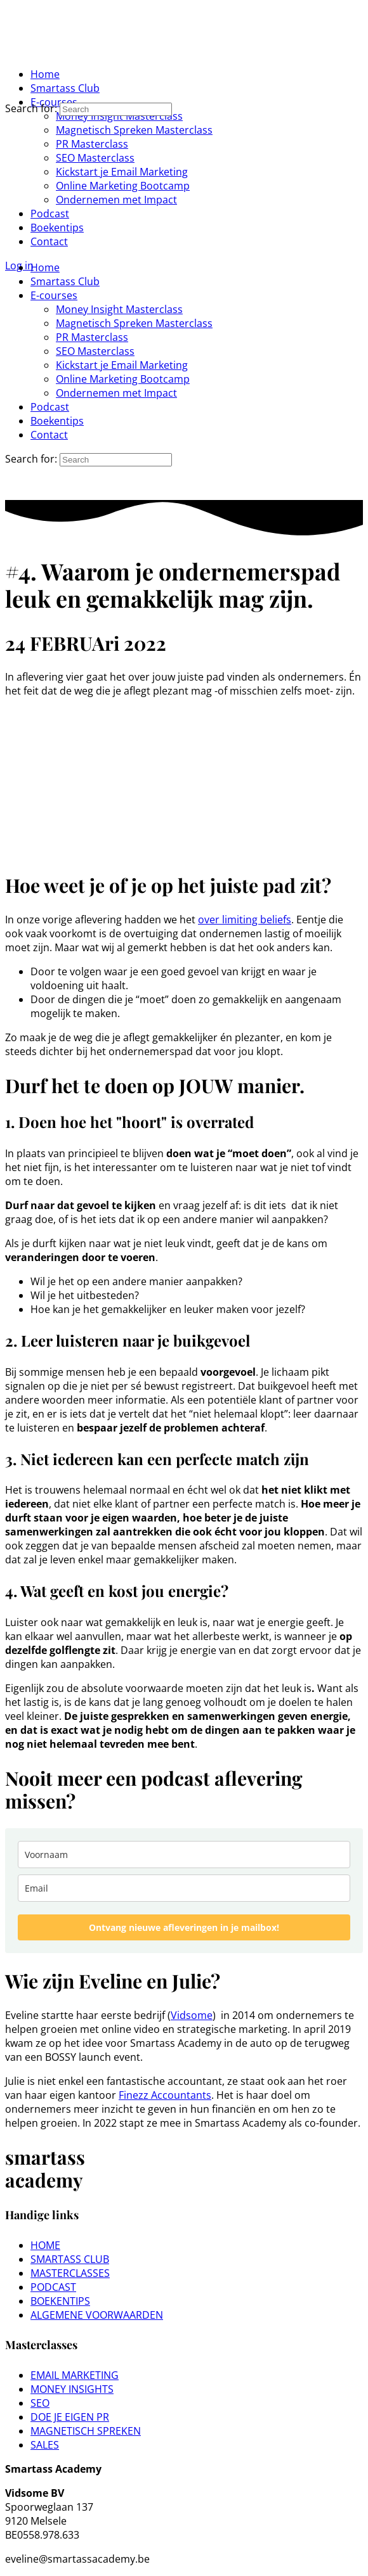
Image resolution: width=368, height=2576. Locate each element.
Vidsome (192, 2015)
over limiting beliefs (244, 919)
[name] (184, 1854)
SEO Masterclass (95, 351)
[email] (184, 1888)
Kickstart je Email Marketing (122, 365)
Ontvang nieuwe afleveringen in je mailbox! (184, 1927)
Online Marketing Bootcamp (123, 379)
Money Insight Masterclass (119, 309)
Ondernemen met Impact (116, 393)
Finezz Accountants (165, 2095)
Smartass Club (65, 281)
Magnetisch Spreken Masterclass (134, 323)
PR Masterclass (92, 337)
